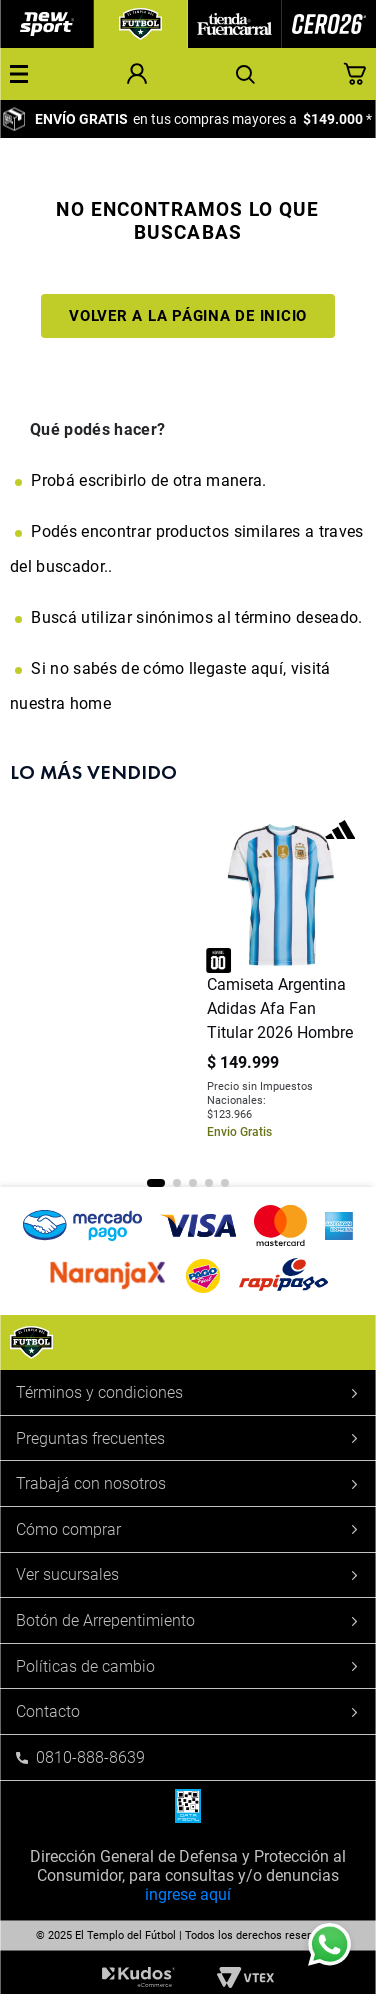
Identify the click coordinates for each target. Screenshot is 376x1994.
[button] (19, 74)
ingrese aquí (188, 1894)
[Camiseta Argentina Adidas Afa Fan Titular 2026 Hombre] (281, 984)
